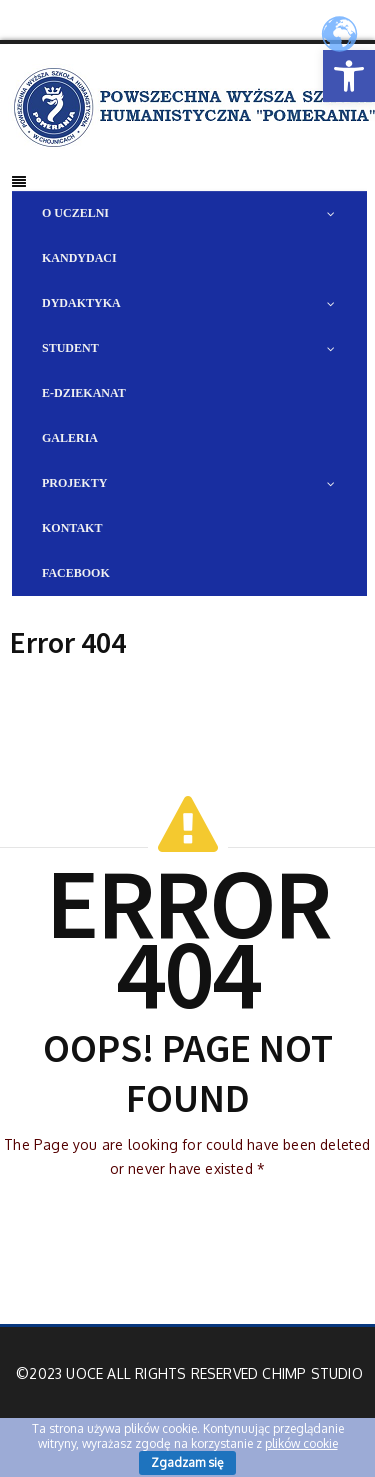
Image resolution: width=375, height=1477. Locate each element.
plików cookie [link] (301, 1443)
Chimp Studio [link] (312, 1373)
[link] (349, 76)
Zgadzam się (187, 1462)
